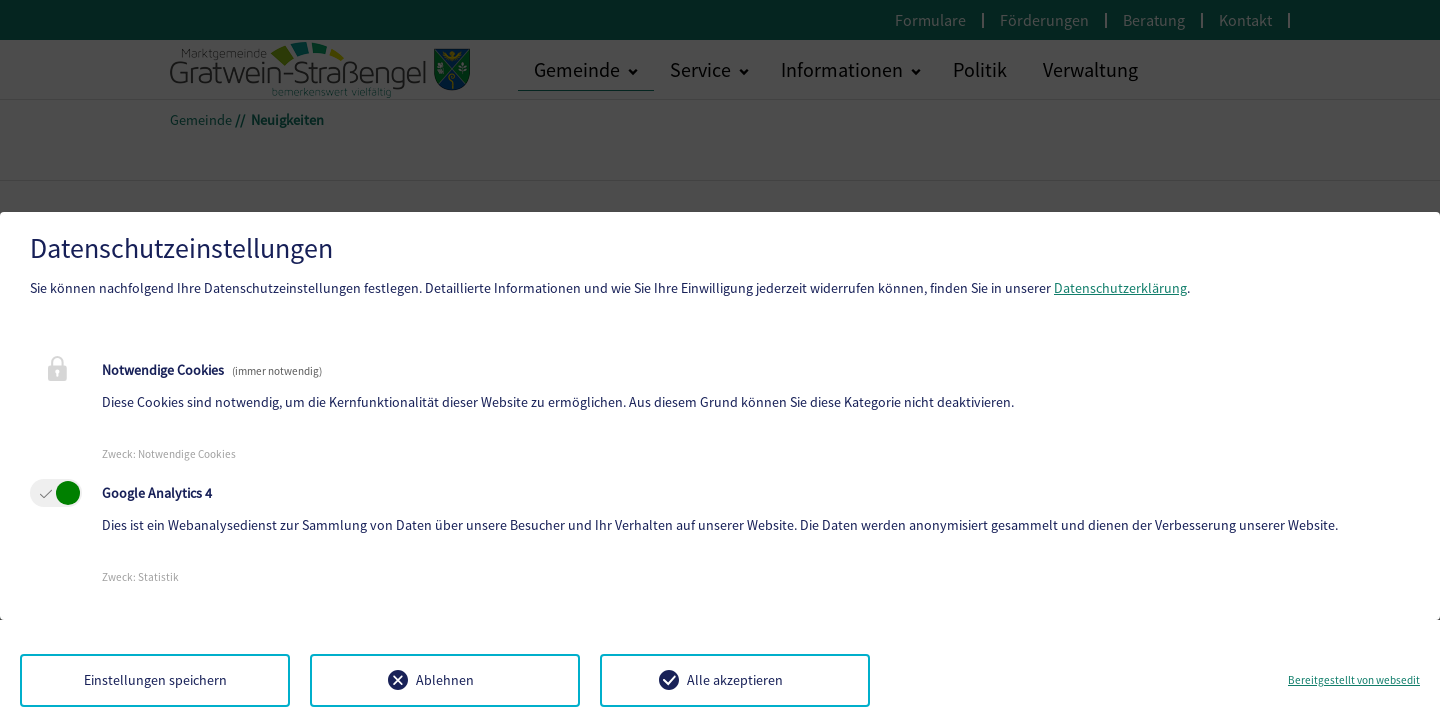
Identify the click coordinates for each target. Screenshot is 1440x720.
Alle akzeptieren (735, 680)
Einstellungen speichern (155, 680)
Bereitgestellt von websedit (1354, 680)
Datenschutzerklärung (1120, 288)
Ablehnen (445, 680)
